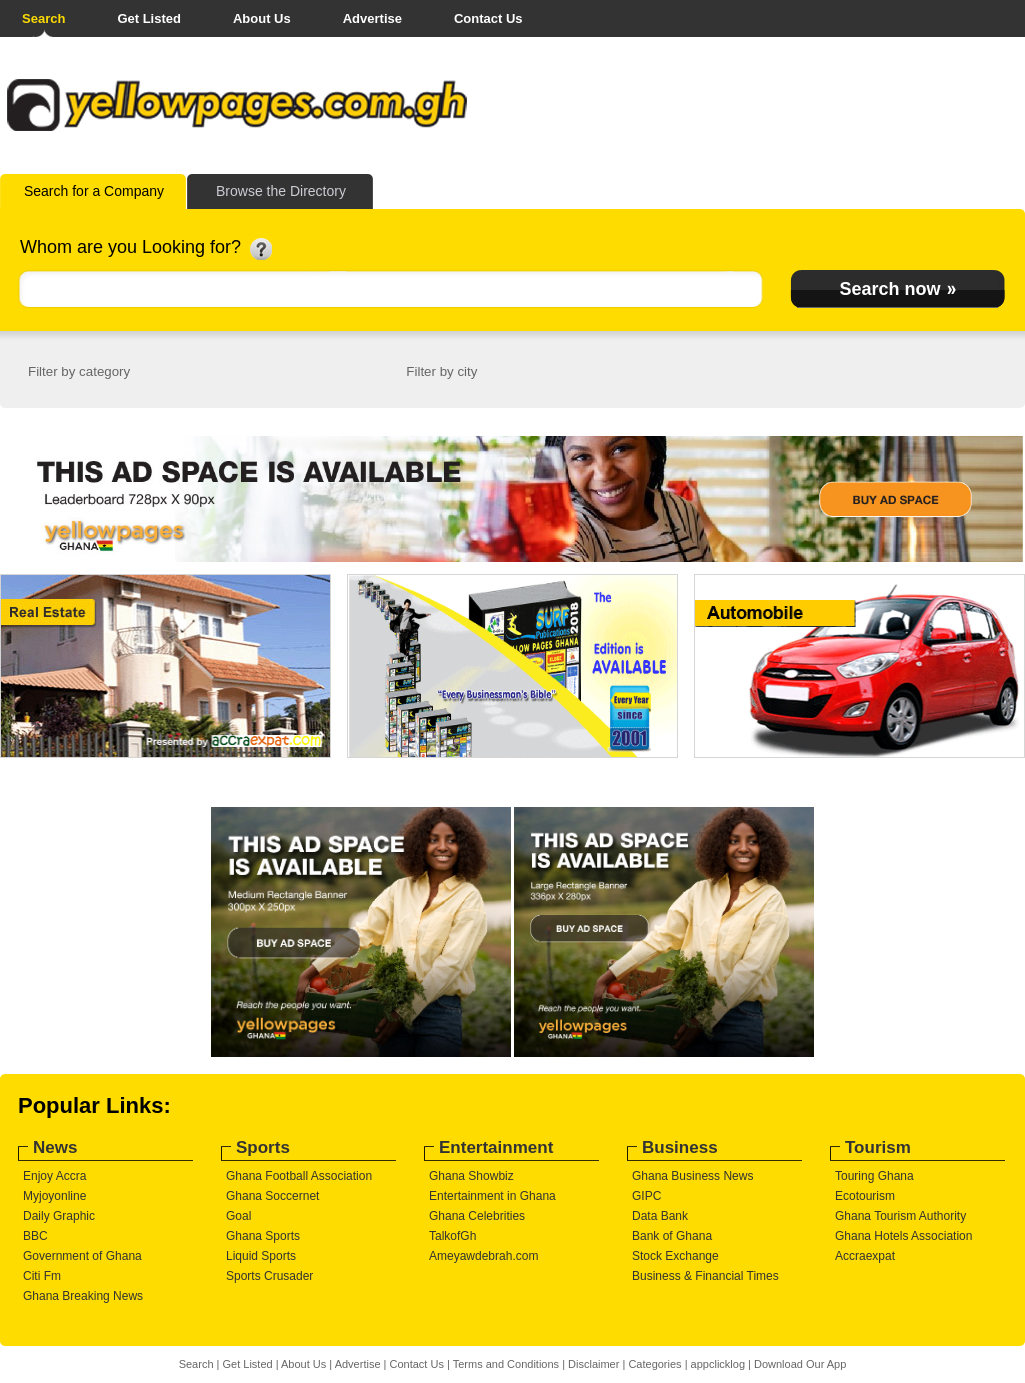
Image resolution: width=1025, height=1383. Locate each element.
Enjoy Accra (54, 1176)
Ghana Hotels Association (903, 1236)
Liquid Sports (261, 1256)
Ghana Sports (263, 1236)
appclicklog (718, 1364)
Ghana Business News (692, 1176)
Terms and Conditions (506, 1364)
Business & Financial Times (705, 1276)
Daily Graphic (59, 1216)
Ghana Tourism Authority (900, 1216)
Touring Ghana (874, 1176)
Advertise (372, 18)
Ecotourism (865, 1196)
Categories (654, 1364)
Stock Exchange (675, 1256)
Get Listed (149, 18)
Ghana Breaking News (83, 1296)
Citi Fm (42, 1276)
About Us (262, 18)
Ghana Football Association (299, 1176)
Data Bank (660, 1216)
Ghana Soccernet (272, 1196)
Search (43, 18)
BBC (35, 1236)
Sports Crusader (269, 1276)
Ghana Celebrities (477, 1216)
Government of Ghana (82, 1256)
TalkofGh (452, 1236)
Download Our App (800, 1364)
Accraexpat (865, 1256)
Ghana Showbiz (471, 1176)
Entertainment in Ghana (492, 1196)
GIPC (646, 1196)
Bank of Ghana (672, 1236)
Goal (238, 1216)
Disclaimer (593, 1364)
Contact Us (488, 18)
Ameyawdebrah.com (483, 1256)
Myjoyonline (54, 1196)
